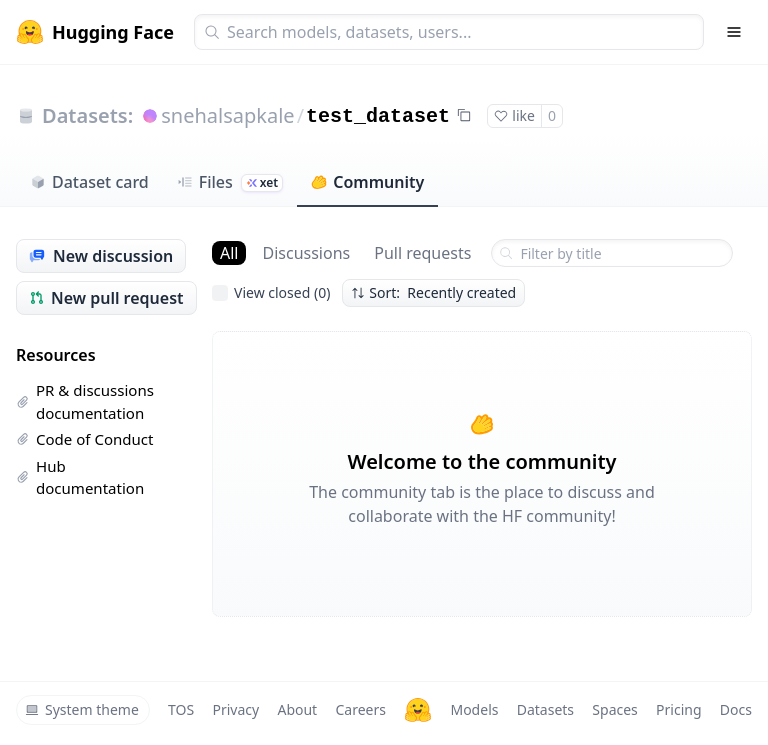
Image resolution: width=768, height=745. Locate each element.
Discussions (306, 253)
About (297, 709)
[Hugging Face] (418, 710)
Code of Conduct (84, 439)
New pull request (106, 298)
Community (367, 182)
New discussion (101, 256)
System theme (82, 709)
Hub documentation (80, 477)
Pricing (678, 709)
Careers (360, 709)
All (229, 253)
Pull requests (422, 253)
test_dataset (378, 116)
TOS (181, 709)
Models (474, 709)
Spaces (614, 709)
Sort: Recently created (433, 292)
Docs (736, 709)
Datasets (545, 709)
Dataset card (89, 182)
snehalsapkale (227, 115)
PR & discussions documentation (85, 401)
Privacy (235, 709)
